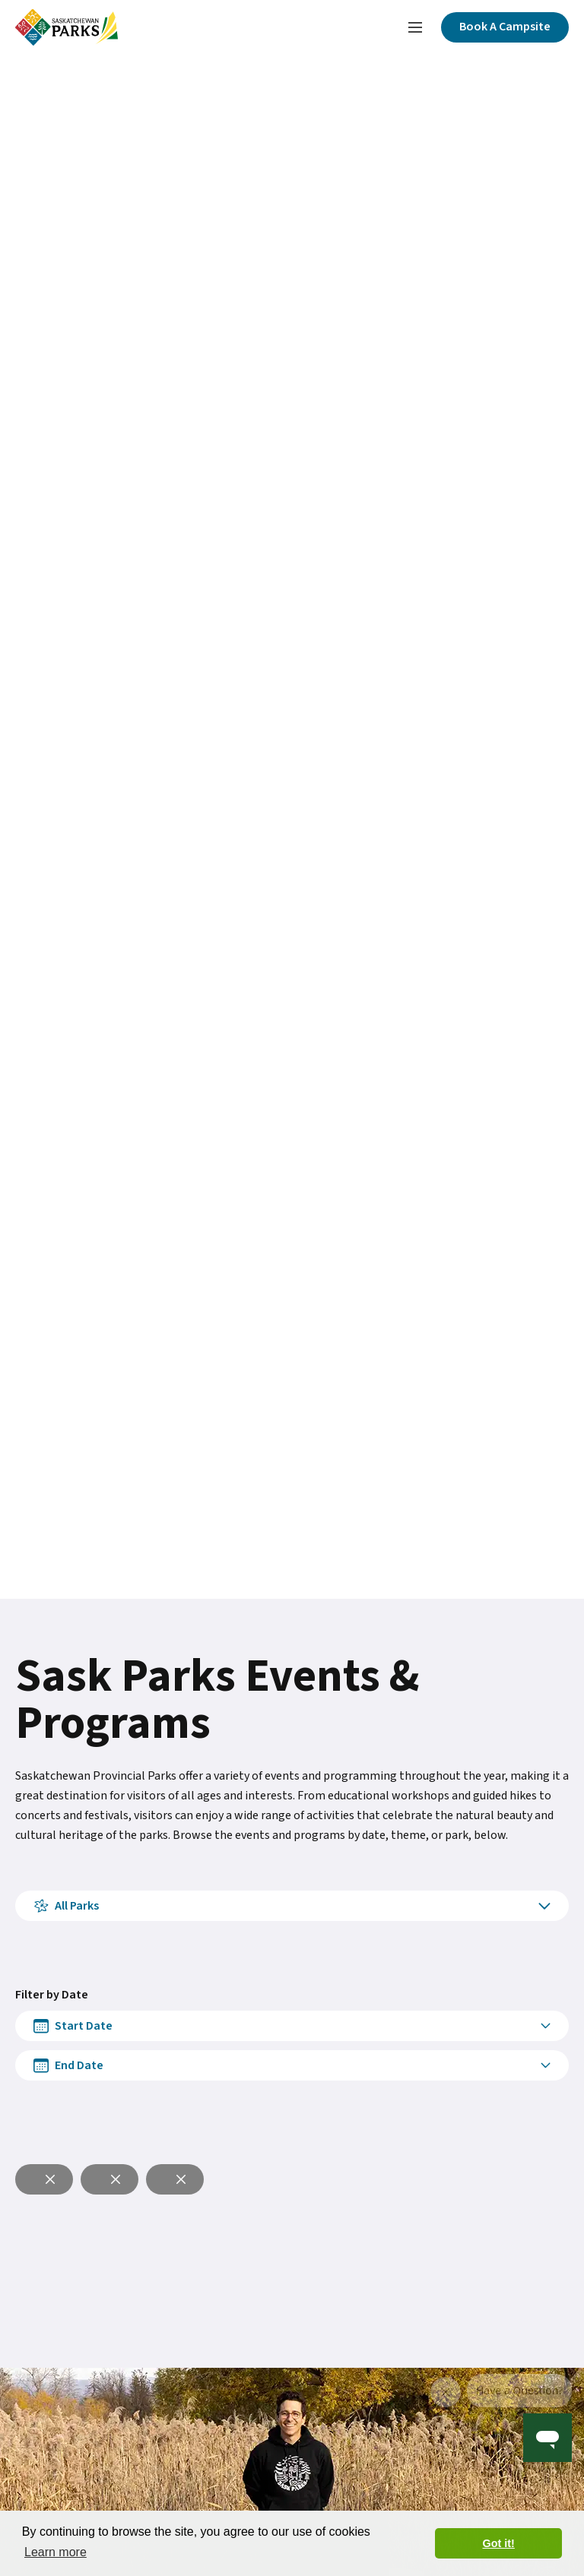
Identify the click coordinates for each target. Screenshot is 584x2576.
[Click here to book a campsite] (505, 27)
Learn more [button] (55, 2552)
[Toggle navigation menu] (415, 27)
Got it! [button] (499, 2543)
